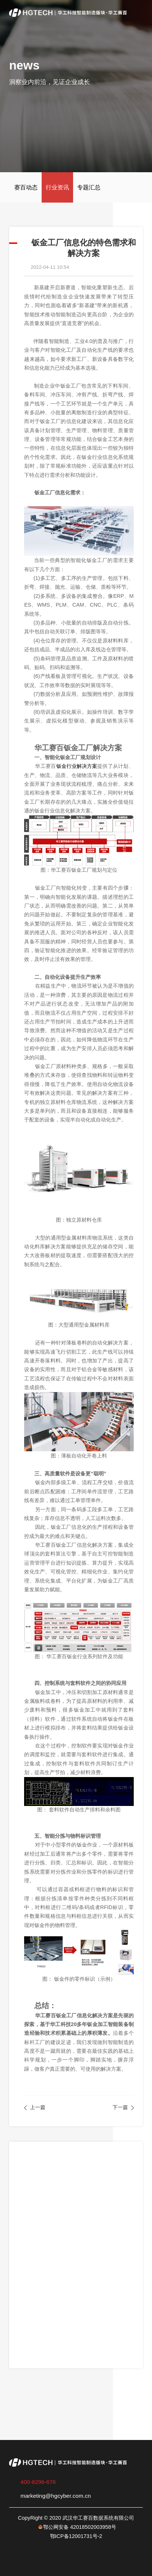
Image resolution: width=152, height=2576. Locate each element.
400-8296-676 (38, 2482)
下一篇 (120, 2107)
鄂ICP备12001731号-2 (76, 2536)
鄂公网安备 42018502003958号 (79, 2527)
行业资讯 (57, 187)
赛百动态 (26, 187)
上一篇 (37, 2107)
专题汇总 (88, 187)
